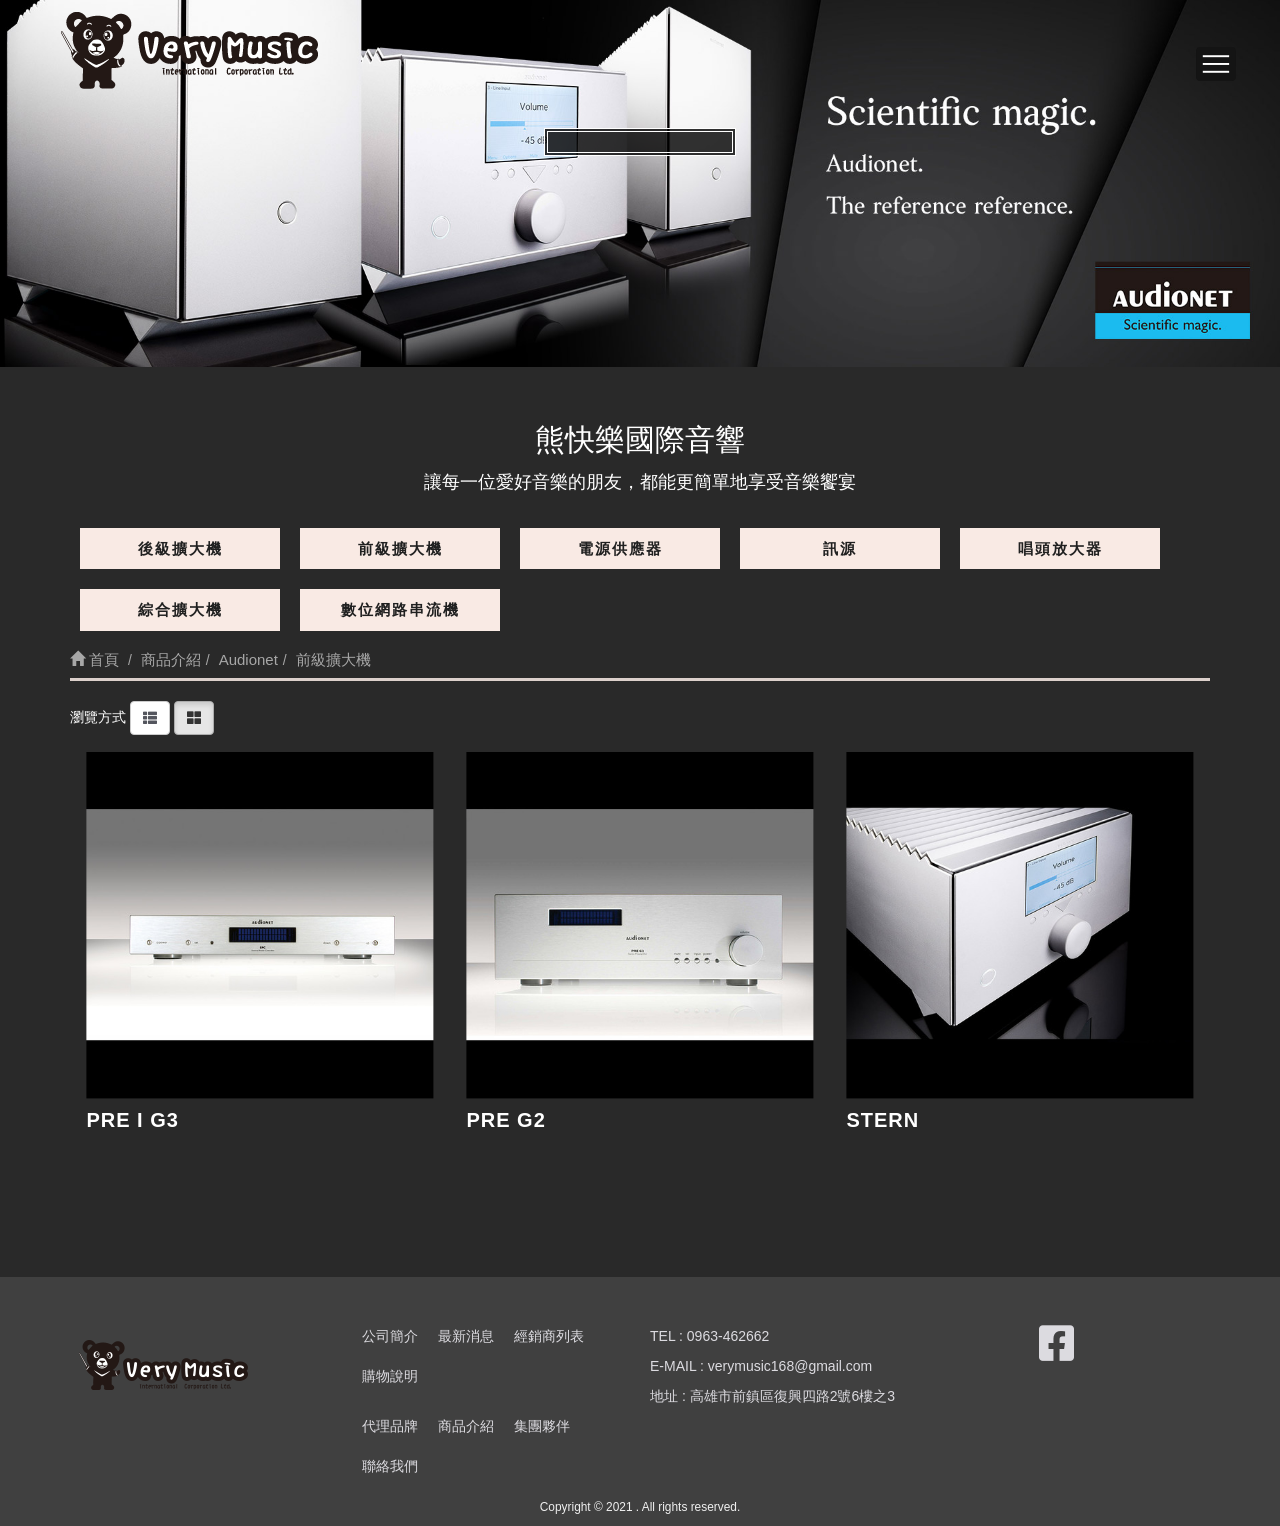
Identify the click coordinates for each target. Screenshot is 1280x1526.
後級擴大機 (180, 548)
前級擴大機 (400, 548)
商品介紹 (466, 1426)
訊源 (840, 548)
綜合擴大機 (180, 609)
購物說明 (390, 1376)
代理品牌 (390, 1426)
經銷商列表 (549, 1336)
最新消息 (466, 1336)
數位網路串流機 (400, 609)
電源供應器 (620, 548)
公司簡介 (390, 1336)
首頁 (94, 659)
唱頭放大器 (1060, 548)
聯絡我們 (390, 1466)
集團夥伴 (542, 1426)
